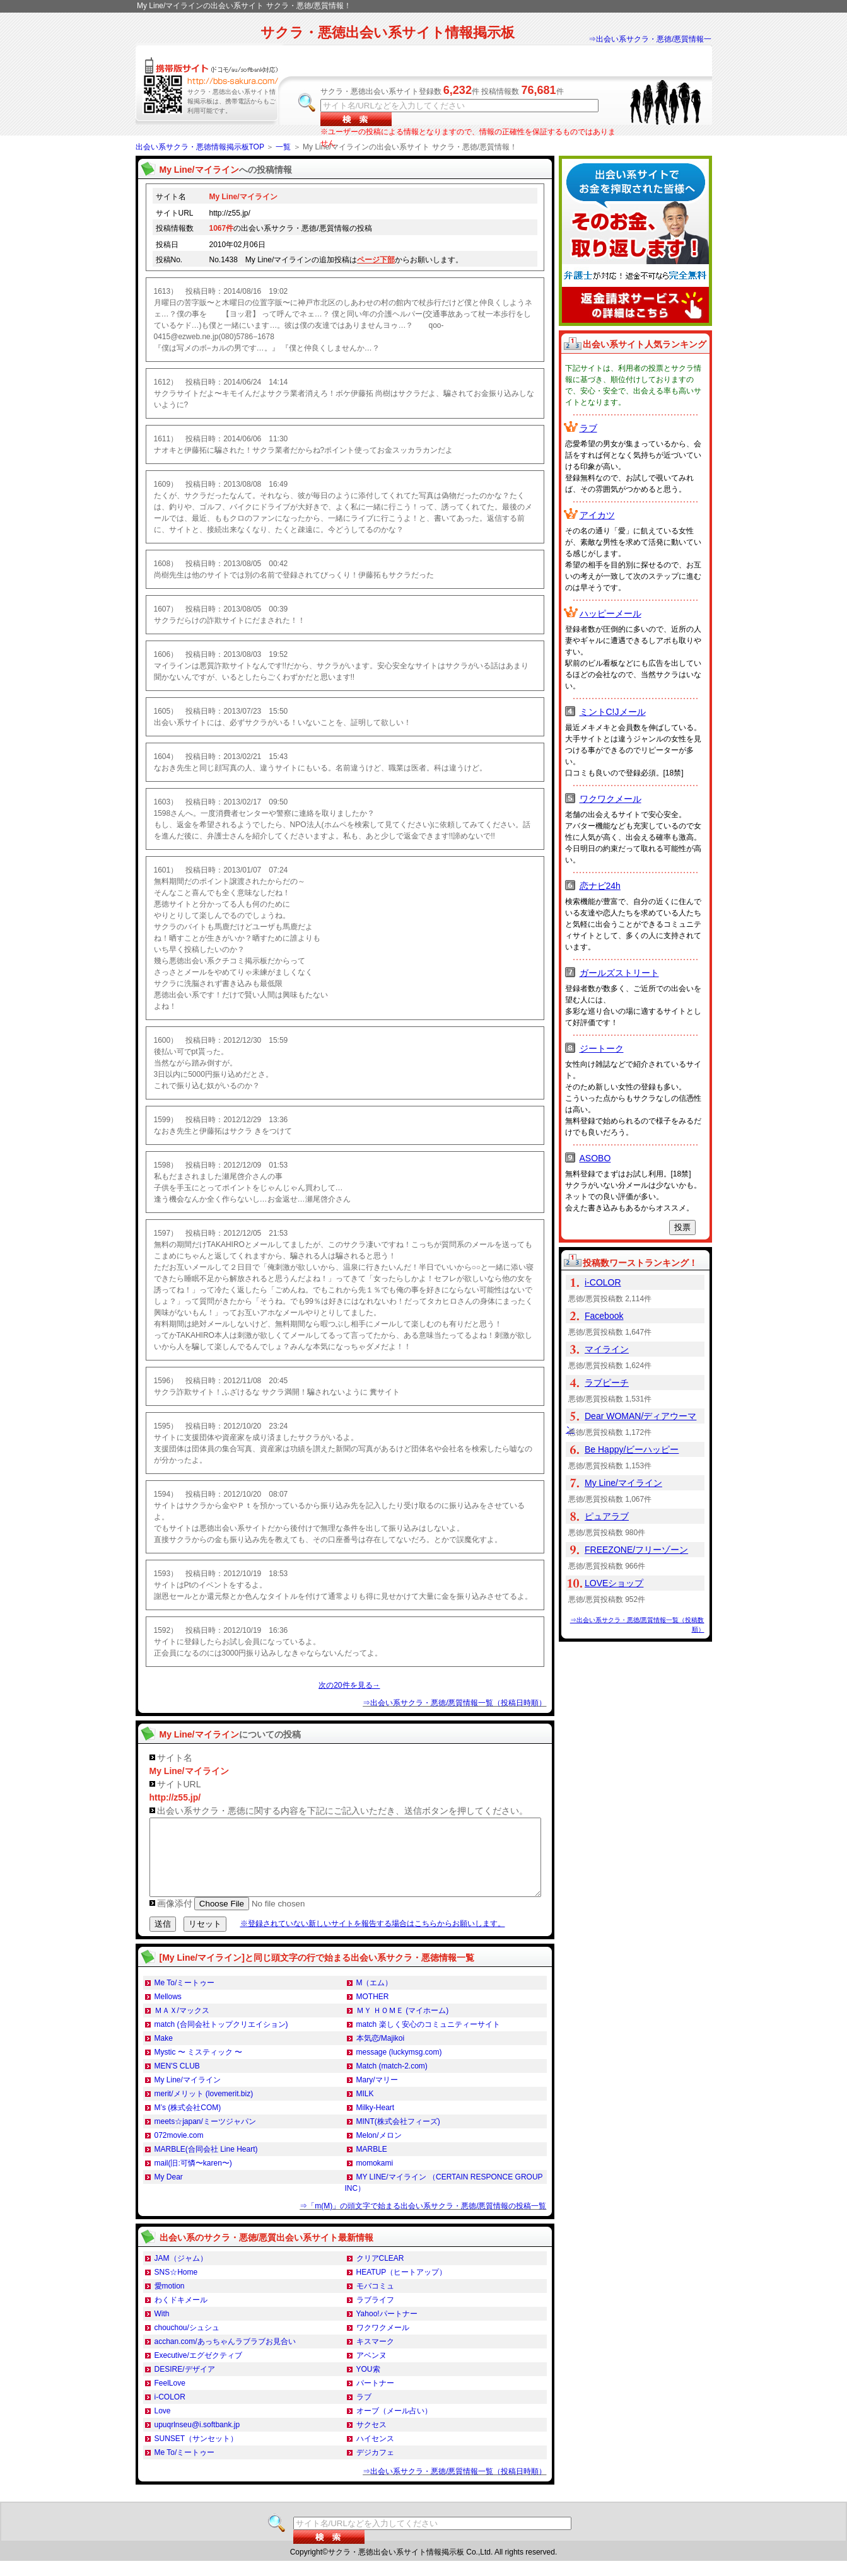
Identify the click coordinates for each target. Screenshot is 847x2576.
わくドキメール (181, 2315)
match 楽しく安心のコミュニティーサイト (428, 2039)
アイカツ (597, 515)
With (162, 2328)
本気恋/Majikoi (380, 2053)
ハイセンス (375, 2453)
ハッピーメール (610, 613)
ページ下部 (376, 259)
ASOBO (595, 1158)
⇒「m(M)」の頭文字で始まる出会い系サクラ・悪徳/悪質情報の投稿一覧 (423, 2221)
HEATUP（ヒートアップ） (401, 2287)
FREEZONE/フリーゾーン (636, 1550)
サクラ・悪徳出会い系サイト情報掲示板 (387, 32)
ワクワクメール (382, 2342)
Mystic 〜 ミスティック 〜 (199, 2067)
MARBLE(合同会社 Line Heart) (206, 2164)
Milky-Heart (375, 2122)
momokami (375, 2178)
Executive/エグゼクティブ (198, 2370)
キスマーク (375, 2356)
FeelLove (170, 2398)
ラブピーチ (607, 1383)
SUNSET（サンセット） (196, 2453)
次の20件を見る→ (349, 1685)
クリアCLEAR (380, 2273)
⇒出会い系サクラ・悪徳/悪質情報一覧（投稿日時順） (454, 1702)
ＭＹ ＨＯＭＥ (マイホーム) (402, 2025)
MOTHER (372, 2011)
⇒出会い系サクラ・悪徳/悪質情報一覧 (649, 45)
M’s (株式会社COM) (188, 2122)
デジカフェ (375, 2467)
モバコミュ (375, 2301)
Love (163, 2426)
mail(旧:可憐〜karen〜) (193, 2178)
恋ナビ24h (600, 886)
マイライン (607, 1349)
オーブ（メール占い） (394, 2426)
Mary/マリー (377, 2095)
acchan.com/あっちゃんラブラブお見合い (225, 2356)
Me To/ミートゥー (185, 1997)
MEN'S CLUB (177, 2081)
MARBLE (371, 2164)
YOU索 (368, 2384)
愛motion (170, 2301)
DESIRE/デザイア (185, 2384)
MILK (365, 2108)
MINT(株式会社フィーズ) (398, 2136)
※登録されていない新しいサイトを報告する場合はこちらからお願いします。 (372, 1938)
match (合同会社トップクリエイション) (221, 2039)
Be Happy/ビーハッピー (632, 1449)
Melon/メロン (379, 2150)
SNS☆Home (176, 2287)
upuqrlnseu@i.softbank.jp (197, 2439)
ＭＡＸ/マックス (182, 2025)
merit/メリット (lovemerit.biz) (204, 2108)
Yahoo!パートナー (387, 2328)
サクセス (371, 2439)
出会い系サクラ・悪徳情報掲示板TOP (200, 146)
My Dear (169, 2192)
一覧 (283, 146)
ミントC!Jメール (613, 712)
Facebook (604, 1316)
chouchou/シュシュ (187, 2342)
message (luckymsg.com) (399, 2067)
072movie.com (179, 2150)
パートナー (375, 2398)
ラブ (363, 2412)
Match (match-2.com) (392, 2081)
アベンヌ (371, 2370)
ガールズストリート (619, 973)
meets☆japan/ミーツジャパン (205, 2136)
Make (164, 2053)
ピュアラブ (607, 1516)
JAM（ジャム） (181, 2273)
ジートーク (602, 1048)
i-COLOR (170, 2412)
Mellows (168, 2011)
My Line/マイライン (188, 2095)
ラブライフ (375, 2315)
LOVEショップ (614, 1583)
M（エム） (374, 1997)
